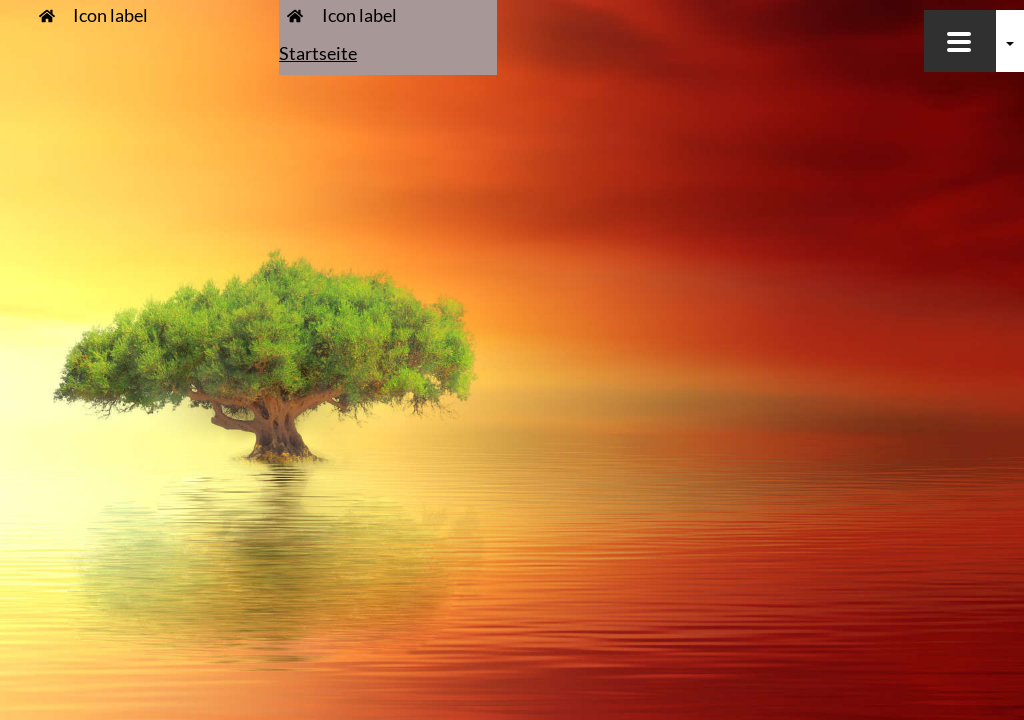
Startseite (318, 53)
